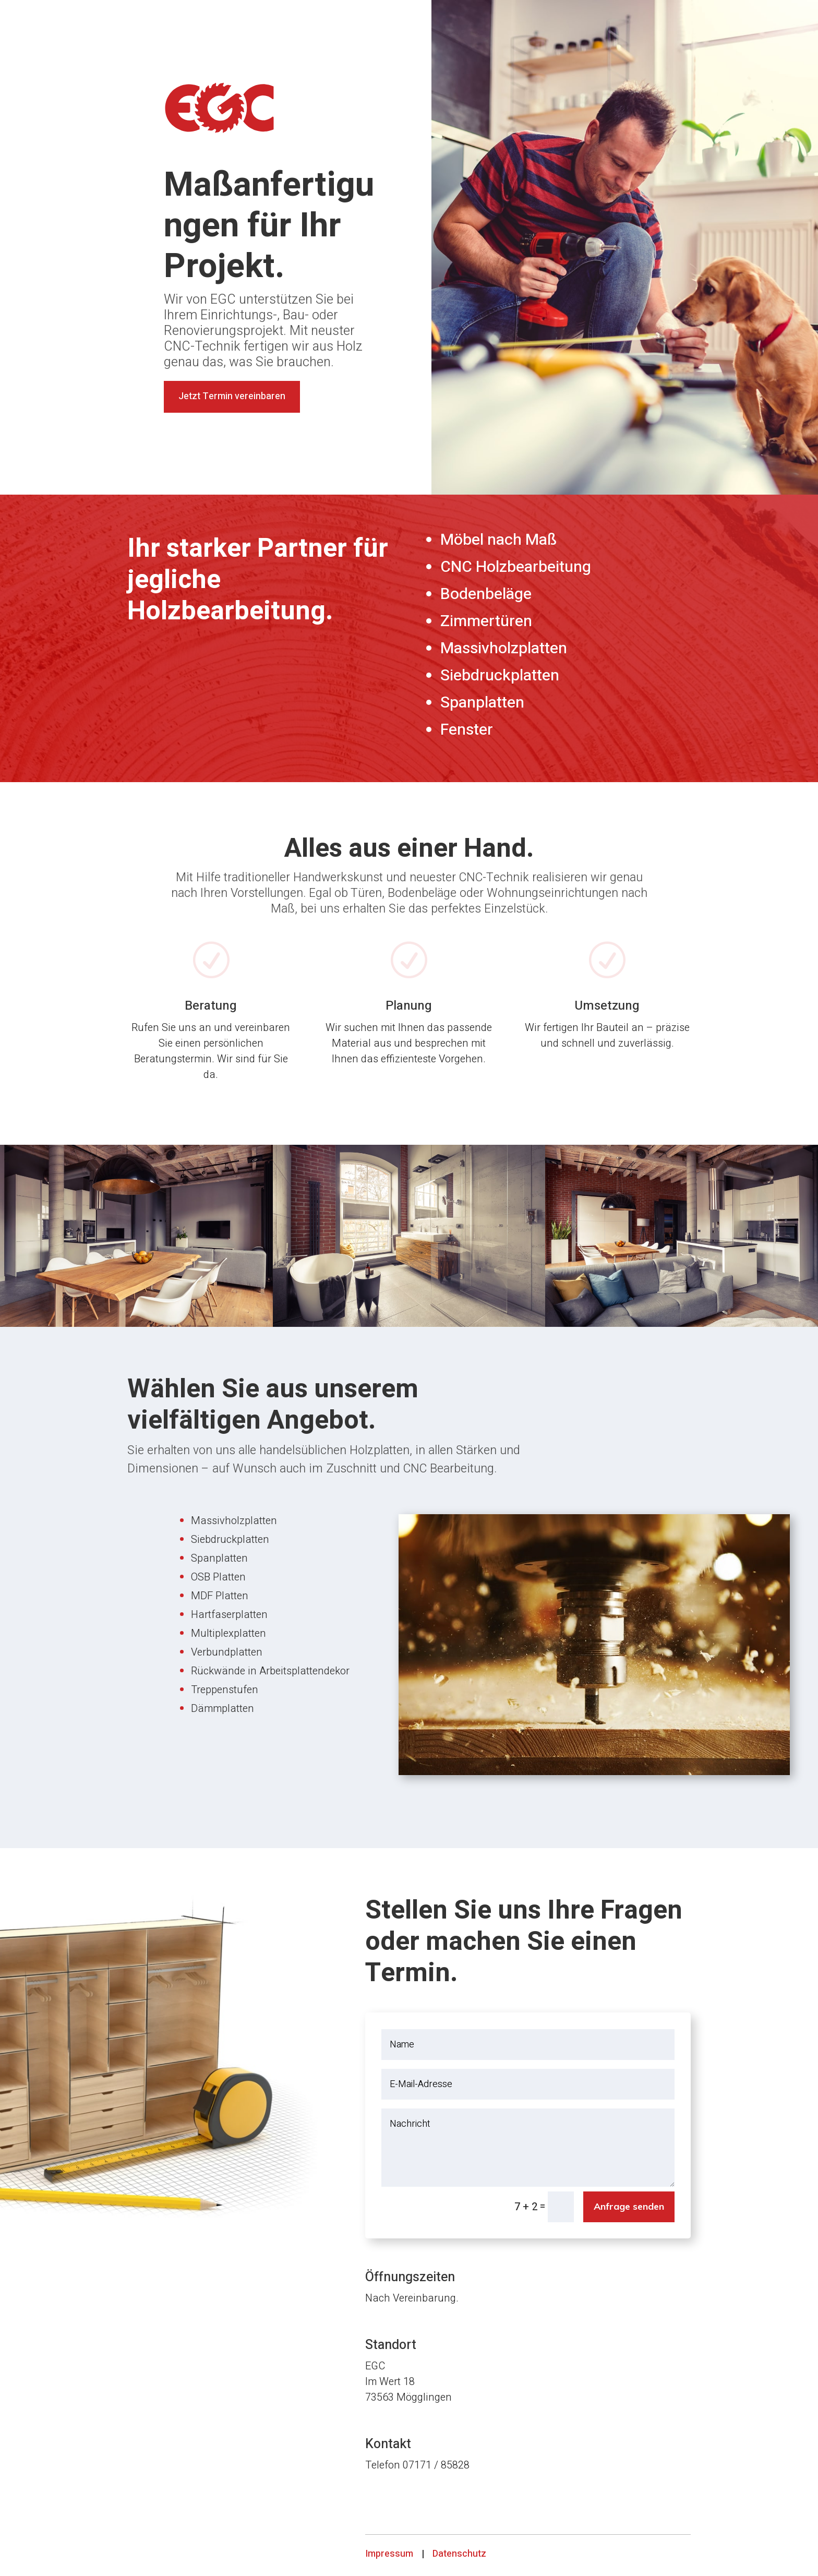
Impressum (389, 2554)
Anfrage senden (629, 2206)
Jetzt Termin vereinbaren (231, 396)
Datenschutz (459, 2554)
